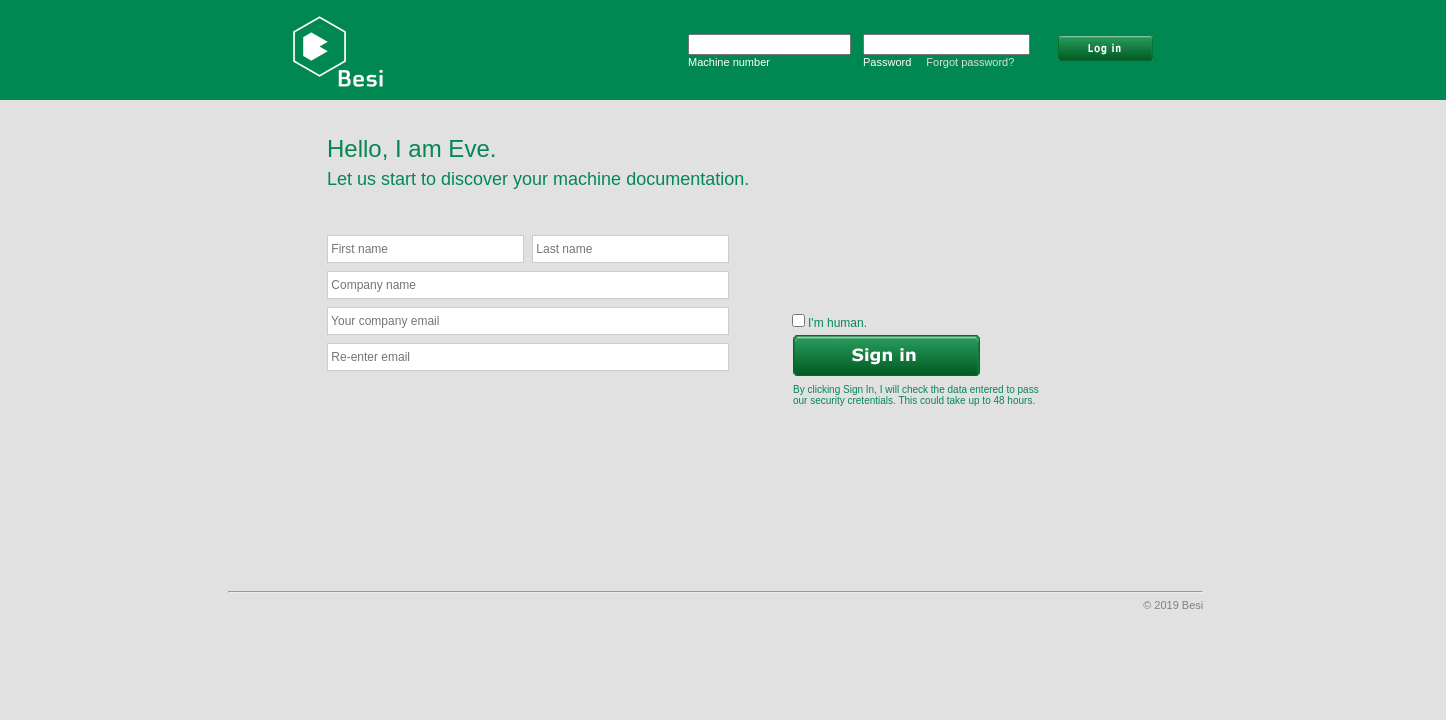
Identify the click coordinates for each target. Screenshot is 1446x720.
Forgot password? (970, 62)
